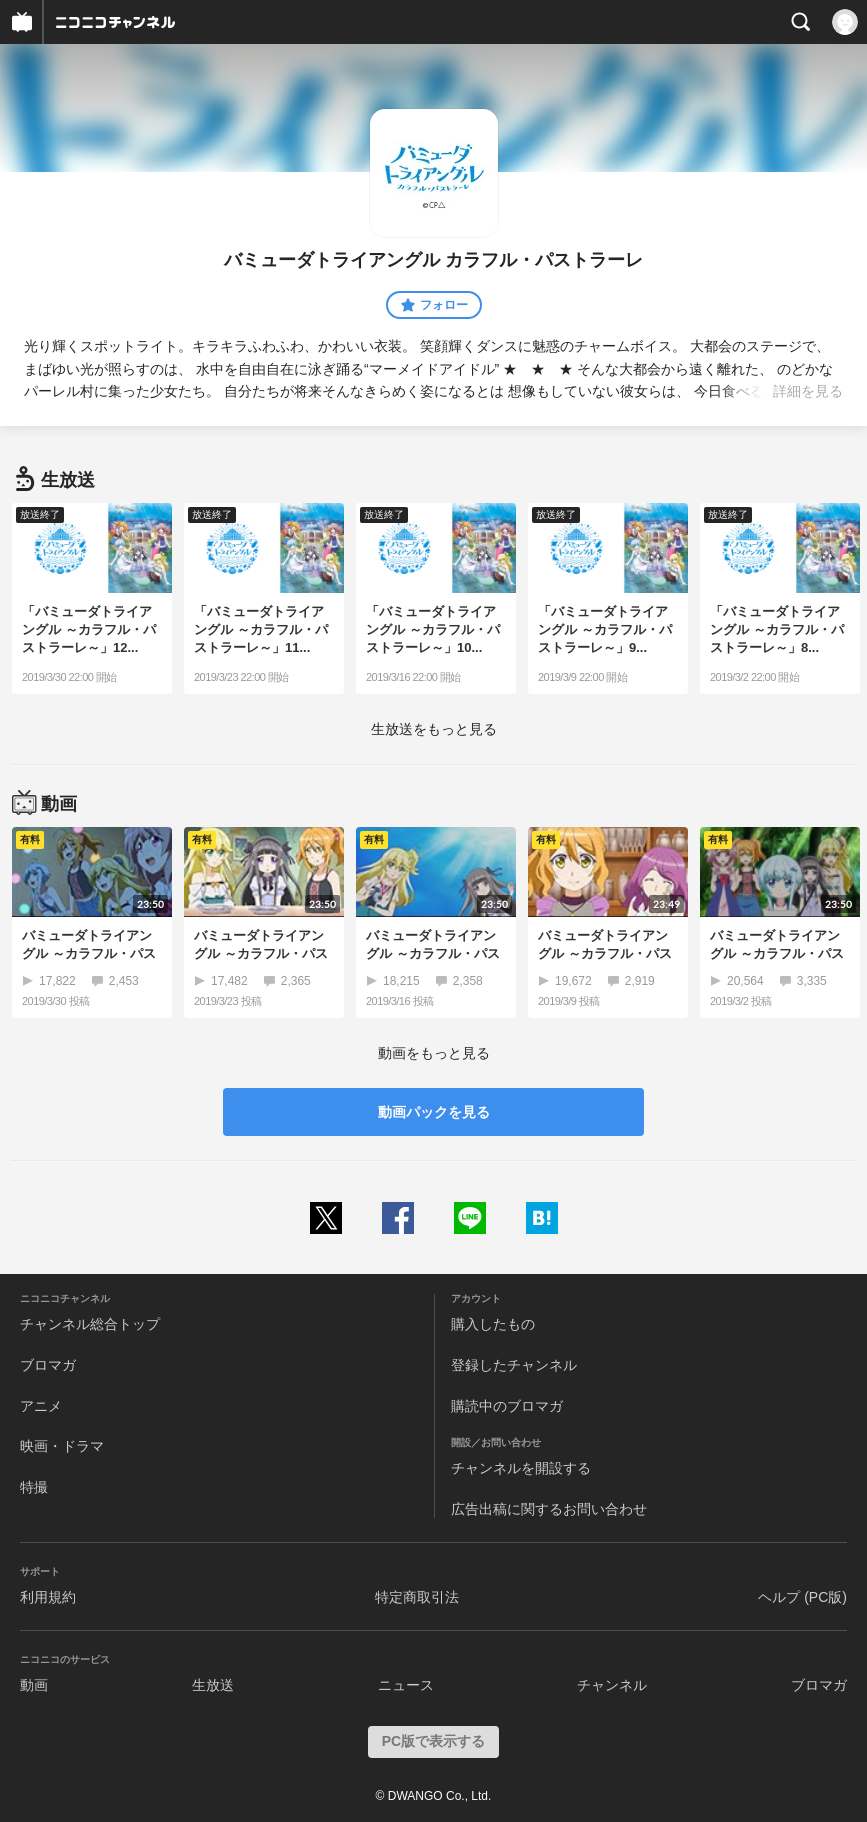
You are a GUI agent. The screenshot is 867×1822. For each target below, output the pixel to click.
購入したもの (493, 1324)
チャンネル (612, 1685)
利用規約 (48, 1597)
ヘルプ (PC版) (802, 1597)
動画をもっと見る (434, 1053)
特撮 (34, 1487)
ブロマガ (48, 1365)
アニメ (41, 1406)
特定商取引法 (417, 1597)
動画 (34, 1685)
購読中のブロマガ (507, 1406)
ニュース (406, 1685)
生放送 (213, 1685)
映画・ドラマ (62, 1446)
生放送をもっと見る (434, 729)
